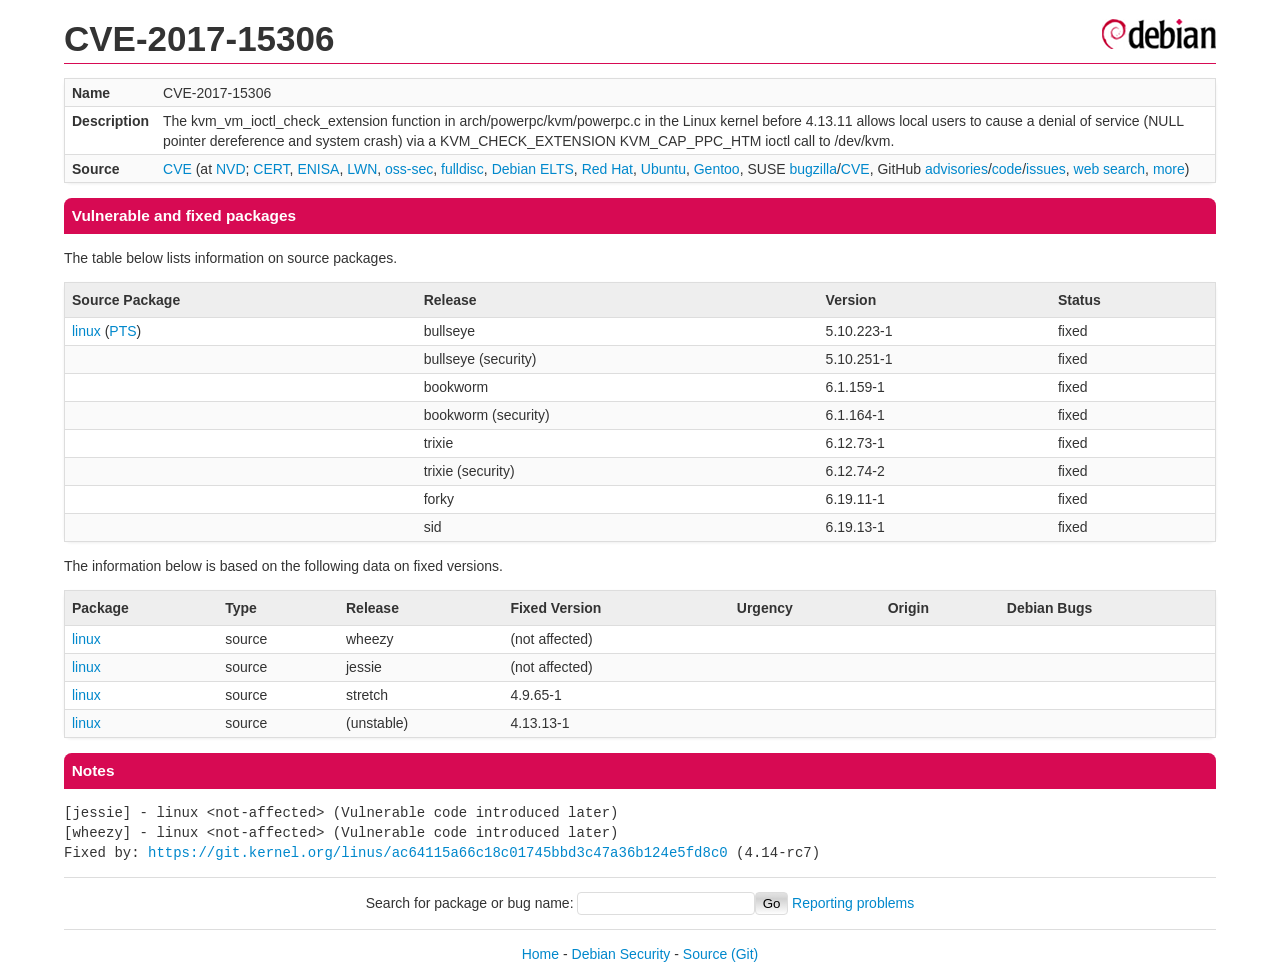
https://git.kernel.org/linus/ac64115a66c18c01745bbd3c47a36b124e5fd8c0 (438, 852)
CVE (177, 169)
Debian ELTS (533, 169)
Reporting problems (853, 903)
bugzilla (812, 169)
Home (540, 954)
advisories (956, 169)
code (1007, 169)
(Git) (744, 954)
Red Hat (607, 169)
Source (705, 954)
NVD (231, 169)
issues (1046, 169)
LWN (362, 169)
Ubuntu (663, 169)
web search (1110, 169)
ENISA (318, 169)
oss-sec (409, 169)
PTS (122, 331)
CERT (271, 169)
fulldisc (462, 169)
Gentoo (717, 169)
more (1169, 169)
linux (86, 331)
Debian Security (621, 954)
